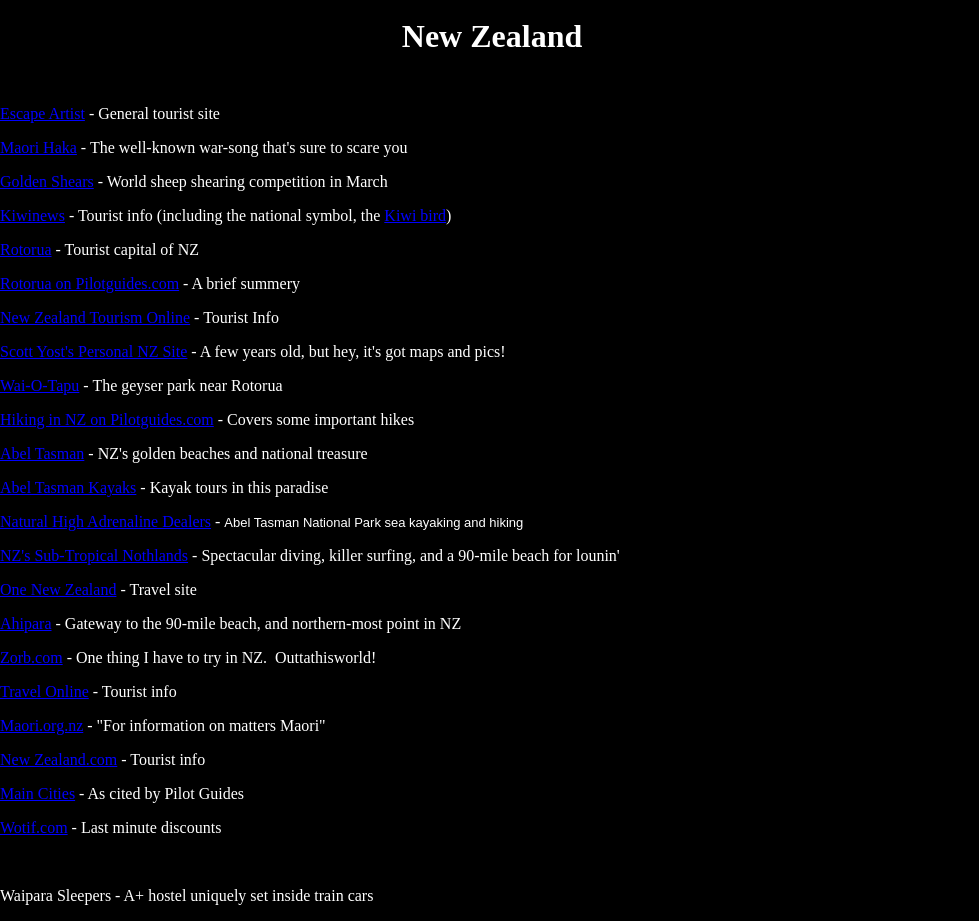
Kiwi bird (415, 215)
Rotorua (26, 249)
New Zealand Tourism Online (95, 317)
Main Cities (37, 793)
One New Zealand (58, 589)
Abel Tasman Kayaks (68, 487)
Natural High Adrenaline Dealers (105, 521)
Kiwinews (32, 215)
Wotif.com (34, 827)
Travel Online (44, 691)
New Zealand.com (58, 759)
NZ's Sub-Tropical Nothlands (94, 555)
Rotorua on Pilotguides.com (89, 283)
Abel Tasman (42, 453)
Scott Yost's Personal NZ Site (93, 351)
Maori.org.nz (41, 725)
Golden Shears (47, 181)
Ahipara (26, 623)
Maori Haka (38, 147)
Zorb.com (31, 657)
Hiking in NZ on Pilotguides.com (107, 419)
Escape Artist (42, 113)
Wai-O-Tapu (39, 385)
